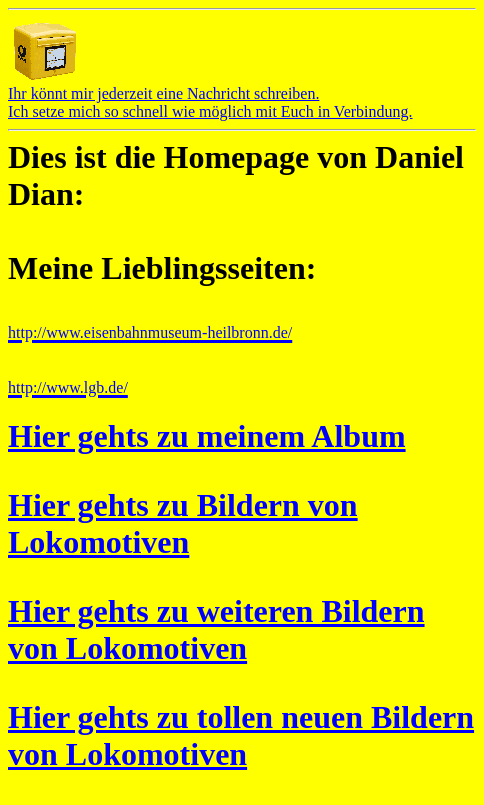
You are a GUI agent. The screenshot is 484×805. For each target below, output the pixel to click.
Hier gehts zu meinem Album (207, 436)
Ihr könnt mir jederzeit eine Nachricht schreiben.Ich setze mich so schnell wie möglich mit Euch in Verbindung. (210, 95)
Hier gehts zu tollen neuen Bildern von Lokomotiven (241, 735)
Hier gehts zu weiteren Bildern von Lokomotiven (216, 629)
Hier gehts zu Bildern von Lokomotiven (183, 523)
